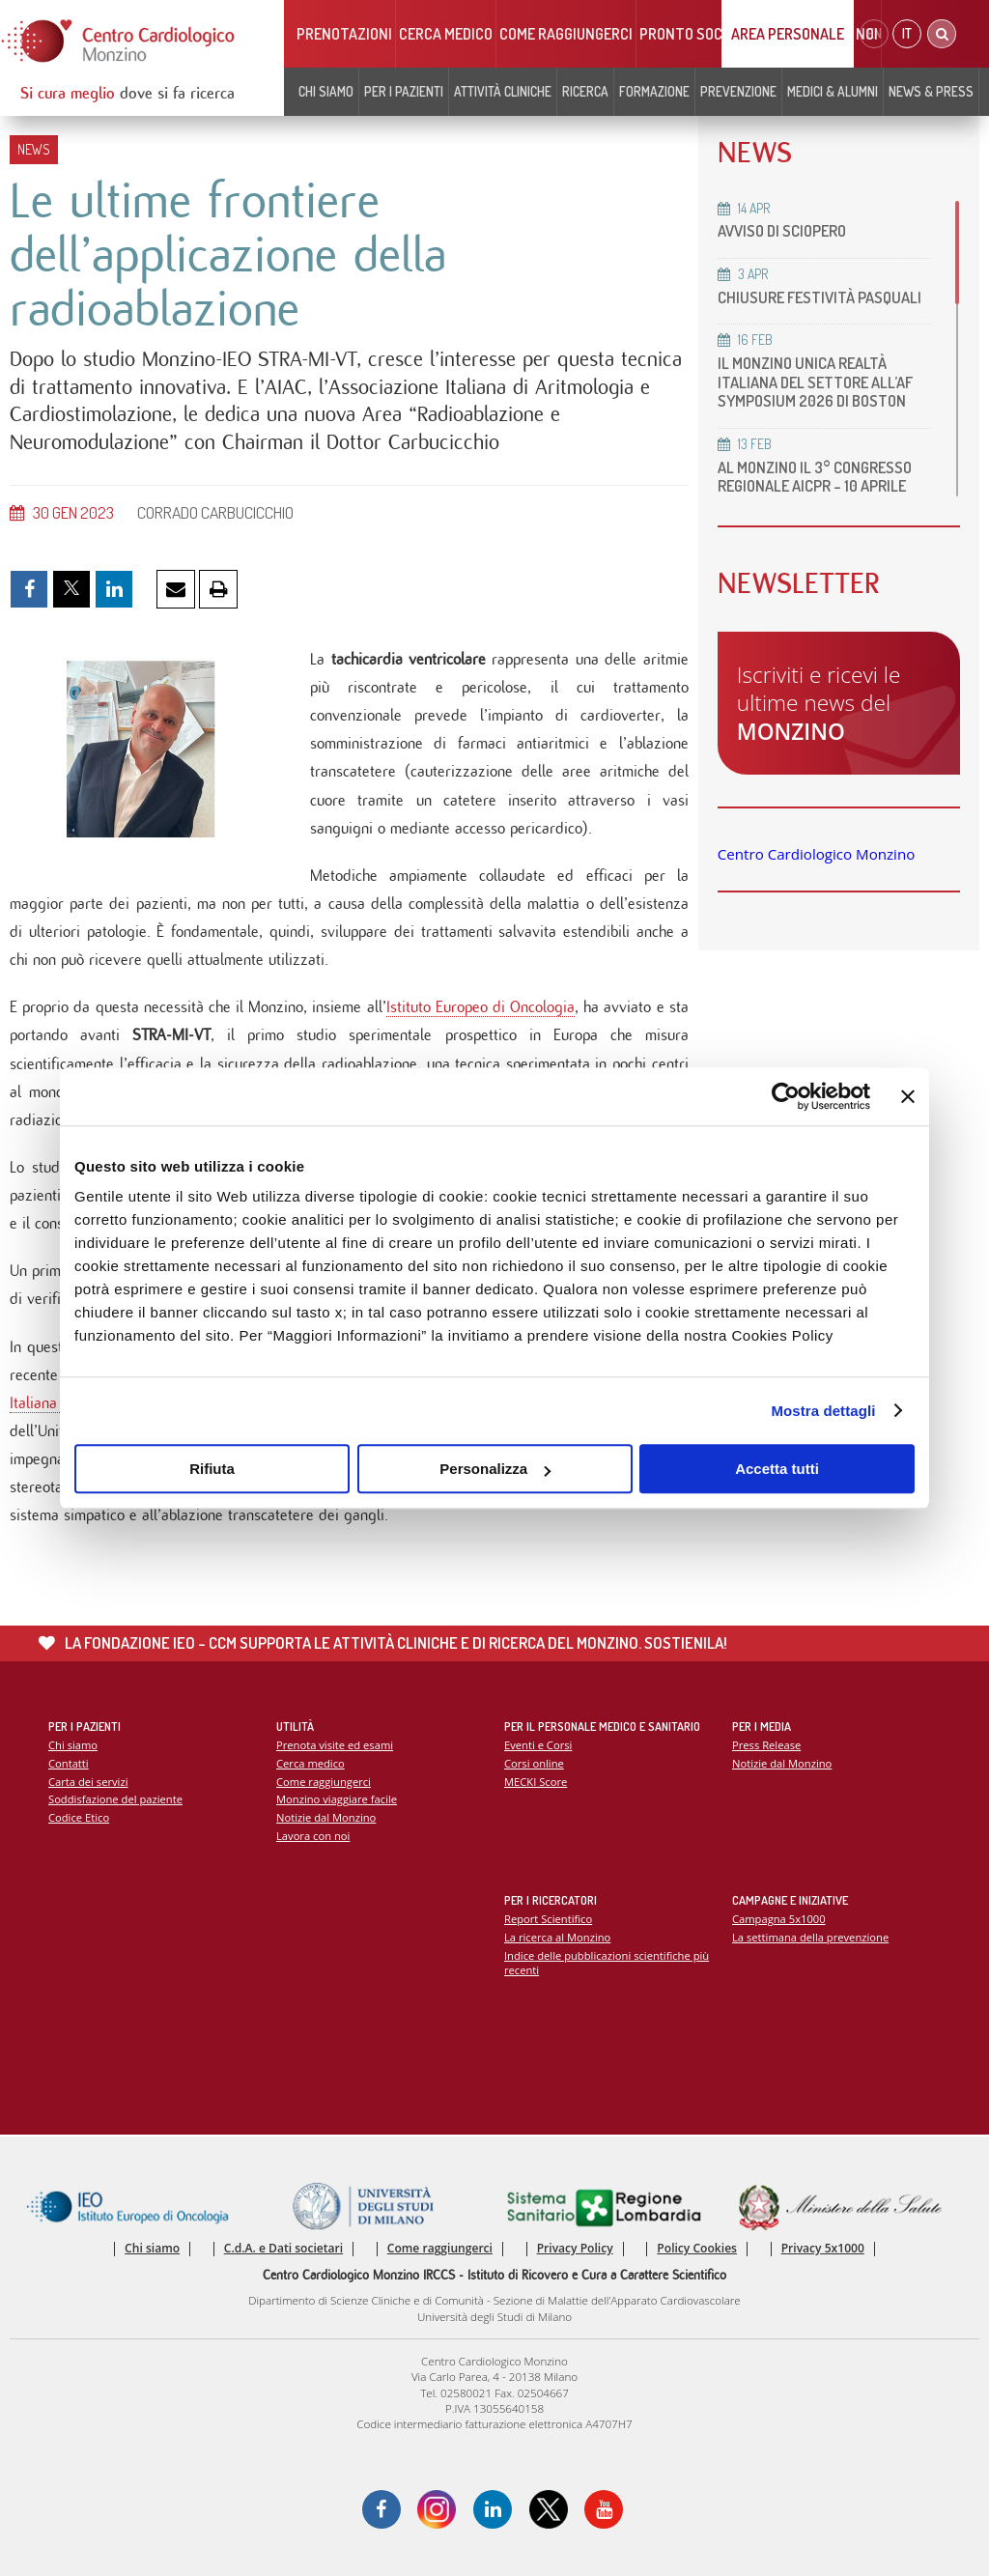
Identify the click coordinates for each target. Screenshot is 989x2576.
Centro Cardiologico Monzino (816, 853)
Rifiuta (212, 1468)
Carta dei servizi (87, 1781)
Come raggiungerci (566, 33)
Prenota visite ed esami (334, 1745)
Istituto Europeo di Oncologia (481, 1007)
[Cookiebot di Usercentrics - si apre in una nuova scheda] (785, 1096)
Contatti (68, 1763)
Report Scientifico (548, 1918)
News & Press (931, 91)
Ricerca (585, 91)
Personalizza (495, 1468)
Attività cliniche (502, 91)
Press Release (766, 1745)
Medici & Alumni (832, 91)
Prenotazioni (344, 33)
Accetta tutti (777, 1468)
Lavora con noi (313, 1835)
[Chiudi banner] (908, 1096)
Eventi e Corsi (538, 1745)
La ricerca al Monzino (557, 1937)
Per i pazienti (403, 91)
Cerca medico (446, 33)
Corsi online (534, 1763)
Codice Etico (78, 1817)
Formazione (654, 91)
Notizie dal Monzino (326, 1817)
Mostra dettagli (823, 1410)
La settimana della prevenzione (810, 1937)
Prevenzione (738, 91)
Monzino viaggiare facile (336, 1799)
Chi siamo (325, 91)
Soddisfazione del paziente (115, 1799)
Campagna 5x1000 (779, 1918)
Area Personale (787, 33)
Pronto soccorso (702, 33)
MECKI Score (535, 1781)
